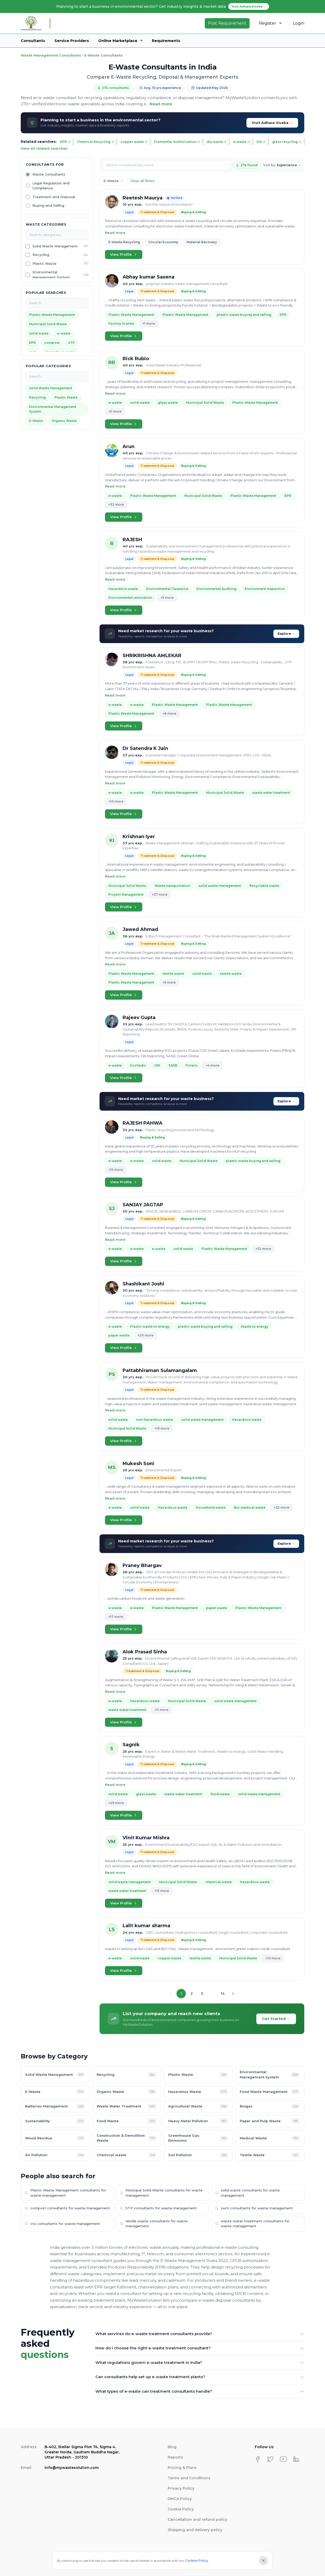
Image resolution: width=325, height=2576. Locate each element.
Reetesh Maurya (142, 198)
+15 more (115, 1170)
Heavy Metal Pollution (198, 2121)
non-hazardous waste (154, 1420)
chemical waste (218, 1882)
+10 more (115, 801)
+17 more (115, 1617)
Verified (174, 198)
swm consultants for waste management (254, 2208)
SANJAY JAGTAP (143, 1205)
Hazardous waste (123, 589)
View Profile (123, 254)
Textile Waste (270, 2155)
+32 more (116, 504)
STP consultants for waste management (158, 2208)
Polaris (191, 1065)
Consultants (33, 40)
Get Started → (276, 2018)
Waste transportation (172, 886)
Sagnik (131, 1744)
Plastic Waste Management (52, 315)
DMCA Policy (180, 2498)
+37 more (159, 894)
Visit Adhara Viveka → (272, 123)
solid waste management (220, 886)
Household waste (210, 1507)
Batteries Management (55, 2106)
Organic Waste (64, 421)
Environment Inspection (265, 589)
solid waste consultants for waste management (247, 2192)
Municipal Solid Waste (48, 324)
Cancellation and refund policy (197, 2519)
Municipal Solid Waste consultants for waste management (161, 2192)
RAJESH (132, 539)
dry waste (217, 142)
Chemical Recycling (95, 142)
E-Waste (36, 421)
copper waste (134, 142)
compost (52, 343)
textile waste (173, 974)
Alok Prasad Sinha (145, 1652)
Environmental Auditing (216, 589)
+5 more (115, 411)
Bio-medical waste (249, 1507)
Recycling (40, 255)
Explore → (286, 634)
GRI (157, 1065)
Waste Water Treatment (127, 2106)
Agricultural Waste (198, 2106)
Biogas (270, 2106)
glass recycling (286, 142)
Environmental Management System (51, 274)
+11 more (161, 1710)
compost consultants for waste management (67, 2208)
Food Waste (127, 2121)
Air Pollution (55, 2155)
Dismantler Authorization (177, 142)
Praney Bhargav (142, 1565)
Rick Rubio (136, 358)
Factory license (121, 323)
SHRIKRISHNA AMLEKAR (152, 655)
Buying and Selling (48, 205)
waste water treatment (271, 793)
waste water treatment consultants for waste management (252, 2223)
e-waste (241, 142)
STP (71, 343)
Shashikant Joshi (143, 1284)
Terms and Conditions (189, 2478)
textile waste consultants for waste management (154, 2223)
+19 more (161, 1428)
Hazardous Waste (198, 2091)
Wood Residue (55, 2138)
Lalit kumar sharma (146, 1925)
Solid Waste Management (55, 246)
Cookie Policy (181, 2509)
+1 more (148, 323)
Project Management (126, 894)
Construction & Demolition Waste (127, 2138)
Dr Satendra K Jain (145, 748)
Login (298, 23)
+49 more (116, 1803)
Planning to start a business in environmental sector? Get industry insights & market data (162, 6)
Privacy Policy (181, 2488)
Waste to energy (254, 1326)
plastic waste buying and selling (244, 315)
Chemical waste (127, 2155)
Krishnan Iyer (139, 836)
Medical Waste (270, 2138)
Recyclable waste (264, 886)
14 (222, 1993)
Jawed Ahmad (140, 929)
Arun (129, 446)
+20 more (145, 1335)
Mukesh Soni (138, 1463)
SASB (172, 1065)
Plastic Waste (44, 263)
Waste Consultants (48, 174)
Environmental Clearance (167, 589)
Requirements (166, 40)
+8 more (169, 713)
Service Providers (71, 40)
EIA (261, 142)
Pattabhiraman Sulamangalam (160, 1370)
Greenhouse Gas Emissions (198, 2138)
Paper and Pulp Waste (270, 2121)
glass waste (168, 403)
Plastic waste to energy (149, 1326)
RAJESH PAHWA (142, 1123)
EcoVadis (138, 1065)
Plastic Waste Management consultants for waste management (65, 2192)
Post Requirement (227, 23)
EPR (65, 142)
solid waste (38, 333)
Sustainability (55, 2121)
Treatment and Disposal (53, 197)
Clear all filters (142, 181)
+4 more (212, 1065)
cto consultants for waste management (62, 2224)
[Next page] (233, 1993)
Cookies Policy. (197, 2561)
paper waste (118, 1335)
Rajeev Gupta (139, 1017)
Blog (172, 2447)
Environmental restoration (130, 598)
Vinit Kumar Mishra (146, 1838)
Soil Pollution (198, 2155)
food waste (220, 1794)
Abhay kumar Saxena (148, 277)
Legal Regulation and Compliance (50, 185)
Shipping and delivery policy (195, 2530)
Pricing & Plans (182, 2467)
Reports (175, 2457)
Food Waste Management (270, 2091)
